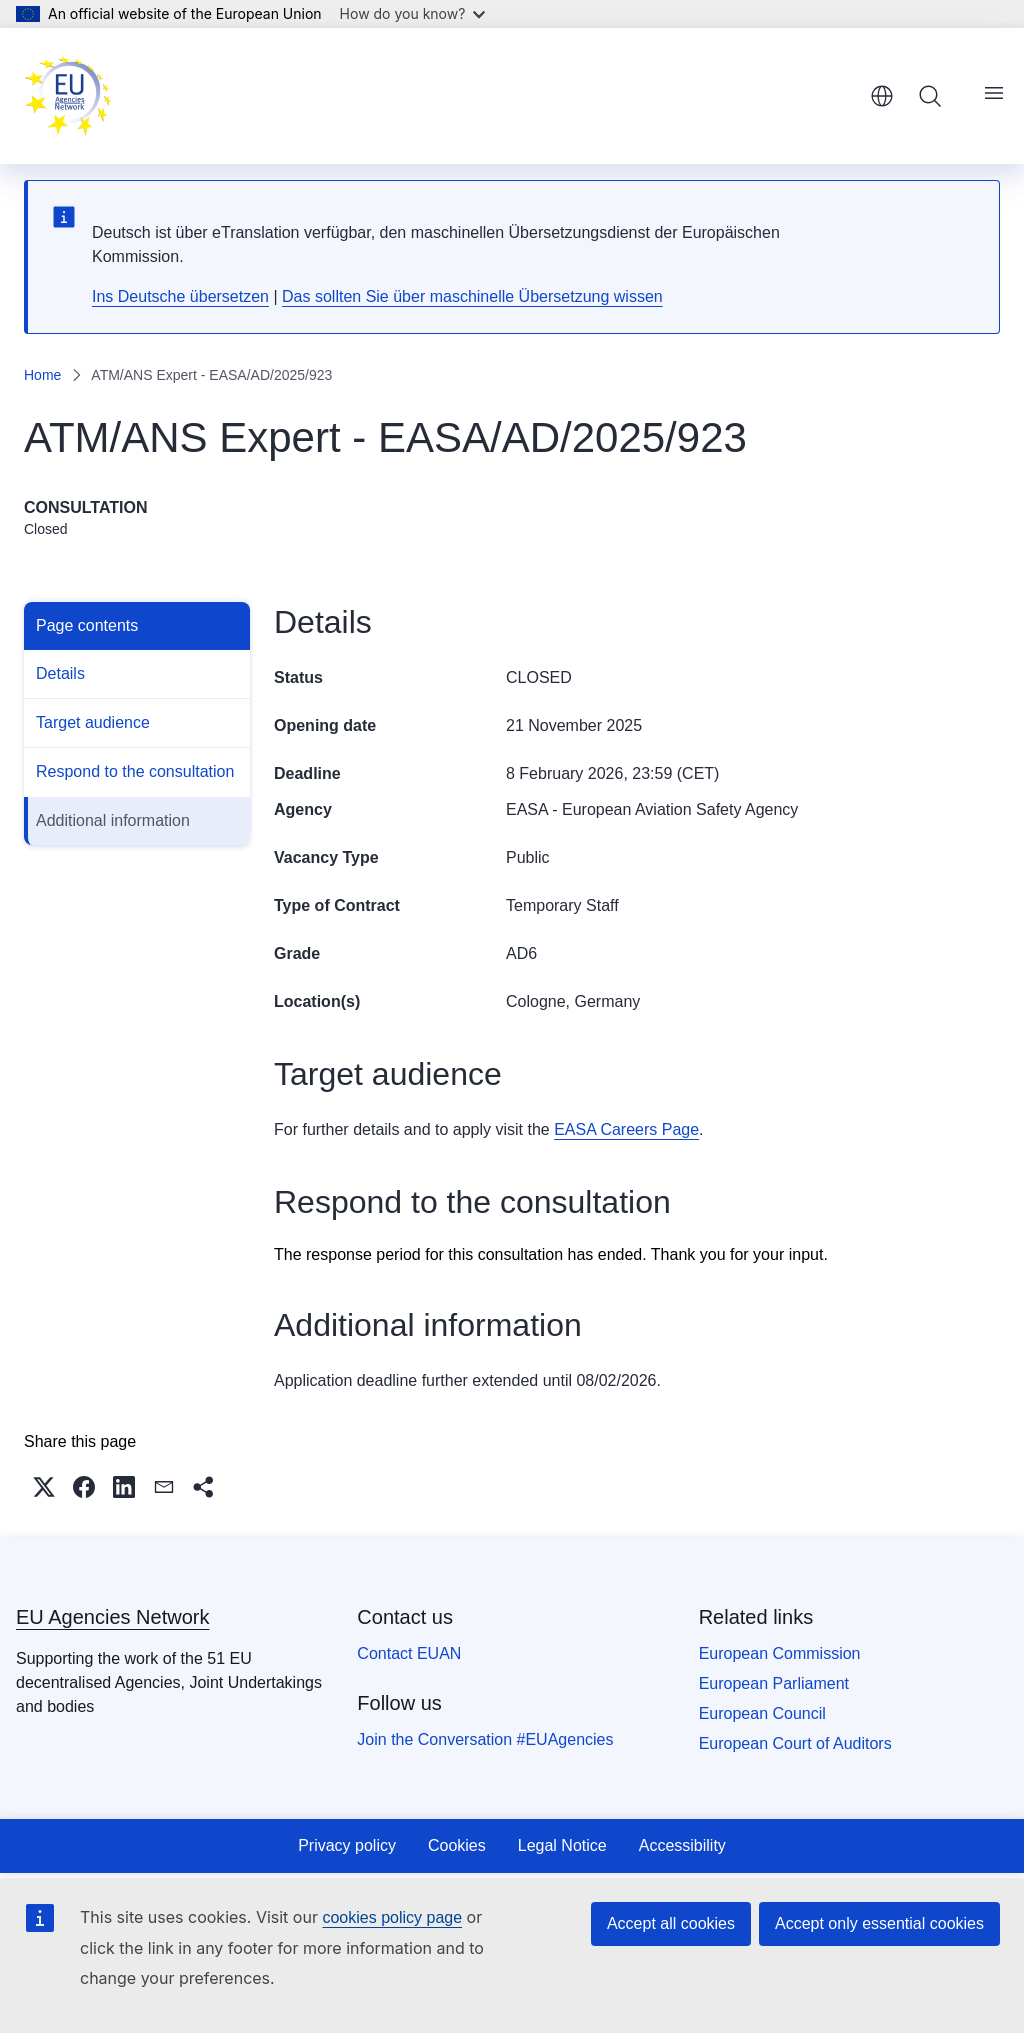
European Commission (780, 1653)
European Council (762, 1713)
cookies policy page (392, 1917)
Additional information (113, 820)
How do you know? (413, 13)
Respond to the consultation (135, 771)
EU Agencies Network (112, 1617)
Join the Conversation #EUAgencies (485, 1739)
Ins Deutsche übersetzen (180, 296)
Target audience (93, 722)
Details (60, 673)
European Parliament (774, 1683)
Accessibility (682, 1845)
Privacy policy (347, 1845)
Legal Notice (562, 1845)
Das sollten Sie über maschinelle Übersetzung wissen (472, 296)
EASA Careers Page (626, 1129)
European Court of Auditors (795, 1743)
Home (42, 375)
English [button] (882, 96)
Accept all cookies (671, 1923)
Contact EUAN (409, 1653)
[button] (44, 1487)
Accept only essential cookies (879, 1923)
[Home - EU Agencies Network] (68, 96)
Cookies (457, 1845)
